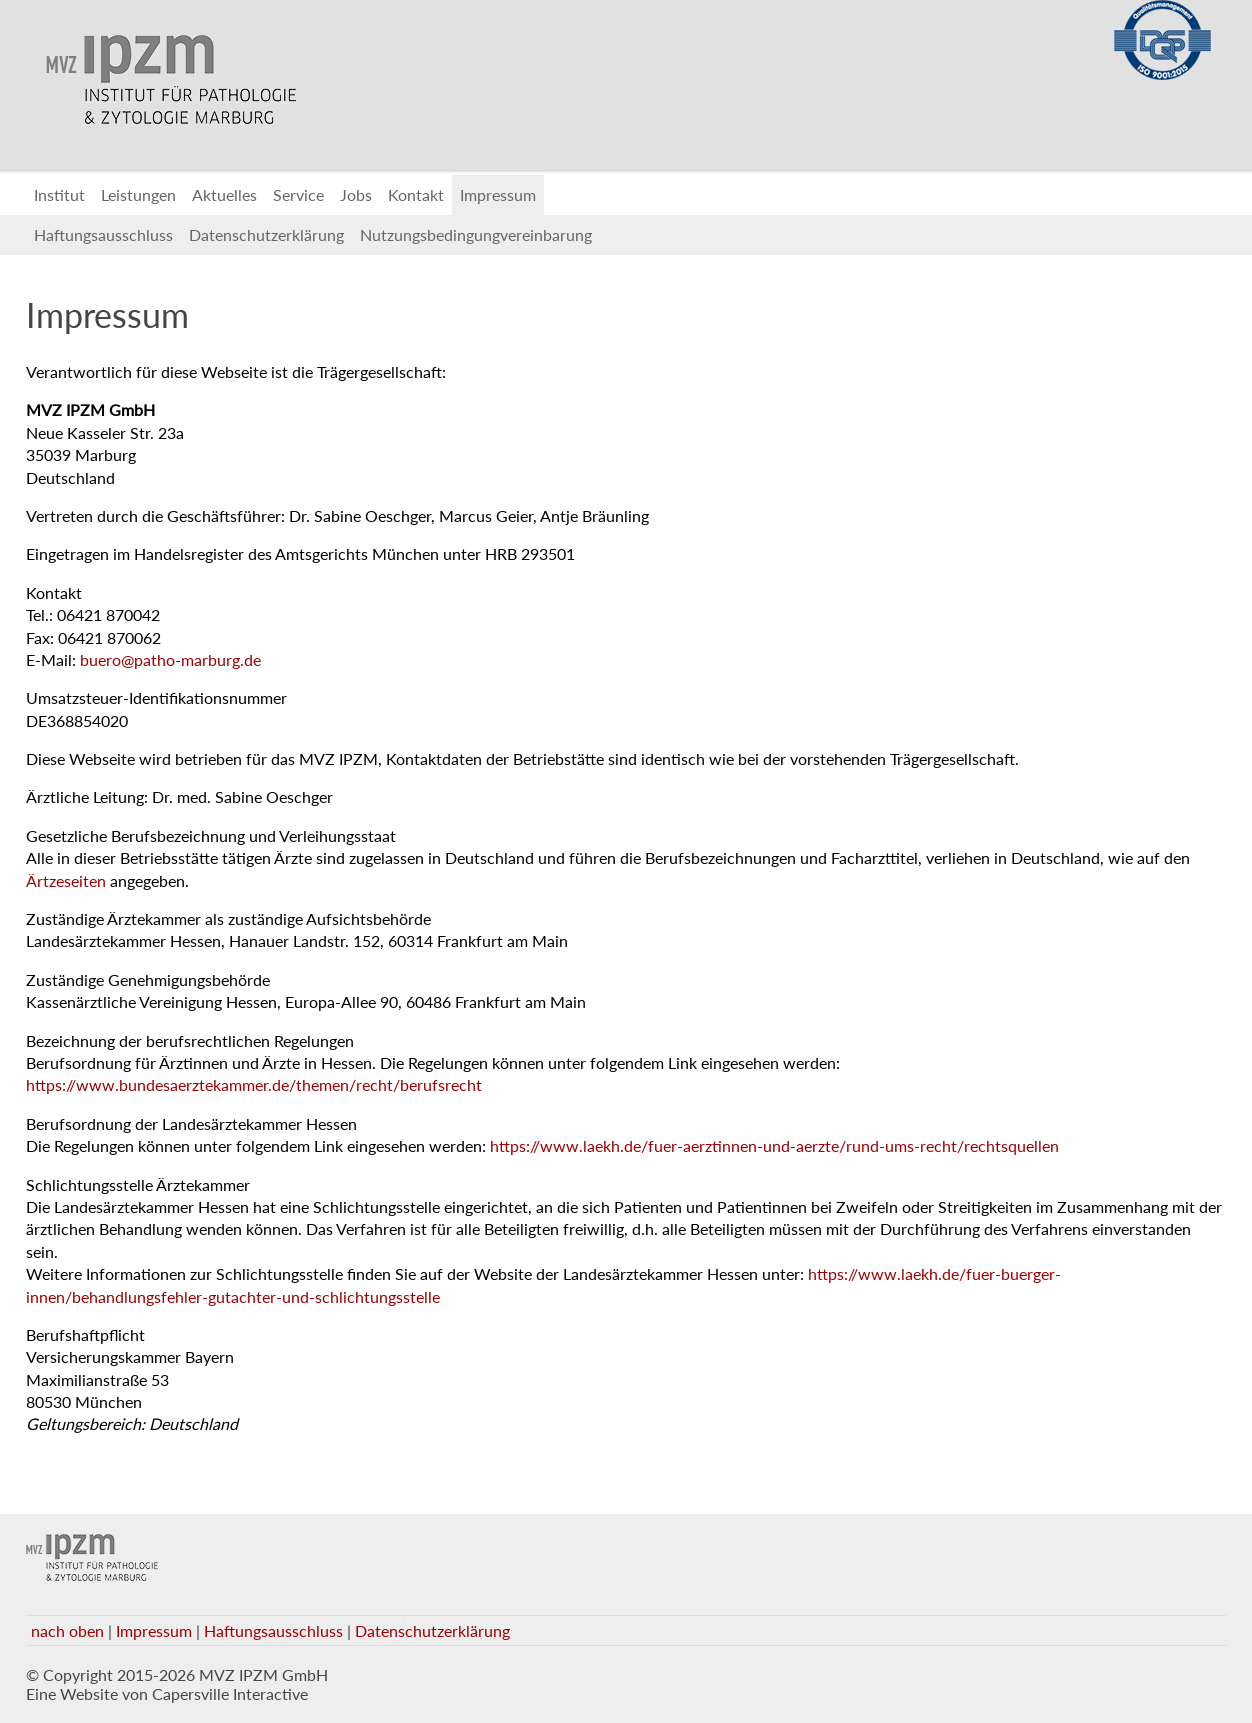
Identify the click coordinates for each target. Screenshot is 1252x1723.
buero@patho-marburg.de (170, 659)
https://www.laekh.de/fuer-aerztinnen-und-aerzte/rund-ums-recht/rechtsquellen (774, 1145)
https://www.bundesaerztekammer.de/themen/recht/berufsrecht (254, 1084)
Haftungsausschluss (103, 234)
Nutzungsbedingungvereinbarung (476, 234)
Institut (59, 194)
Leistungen (138, 194)
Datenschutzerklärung (266, 234)
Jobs (356, 194)
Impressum (498, 194)
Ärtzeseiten (66, 880)
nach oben (67, 1630)
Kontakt (416, 194)
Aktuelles (224, 194)
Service (298, 194)
